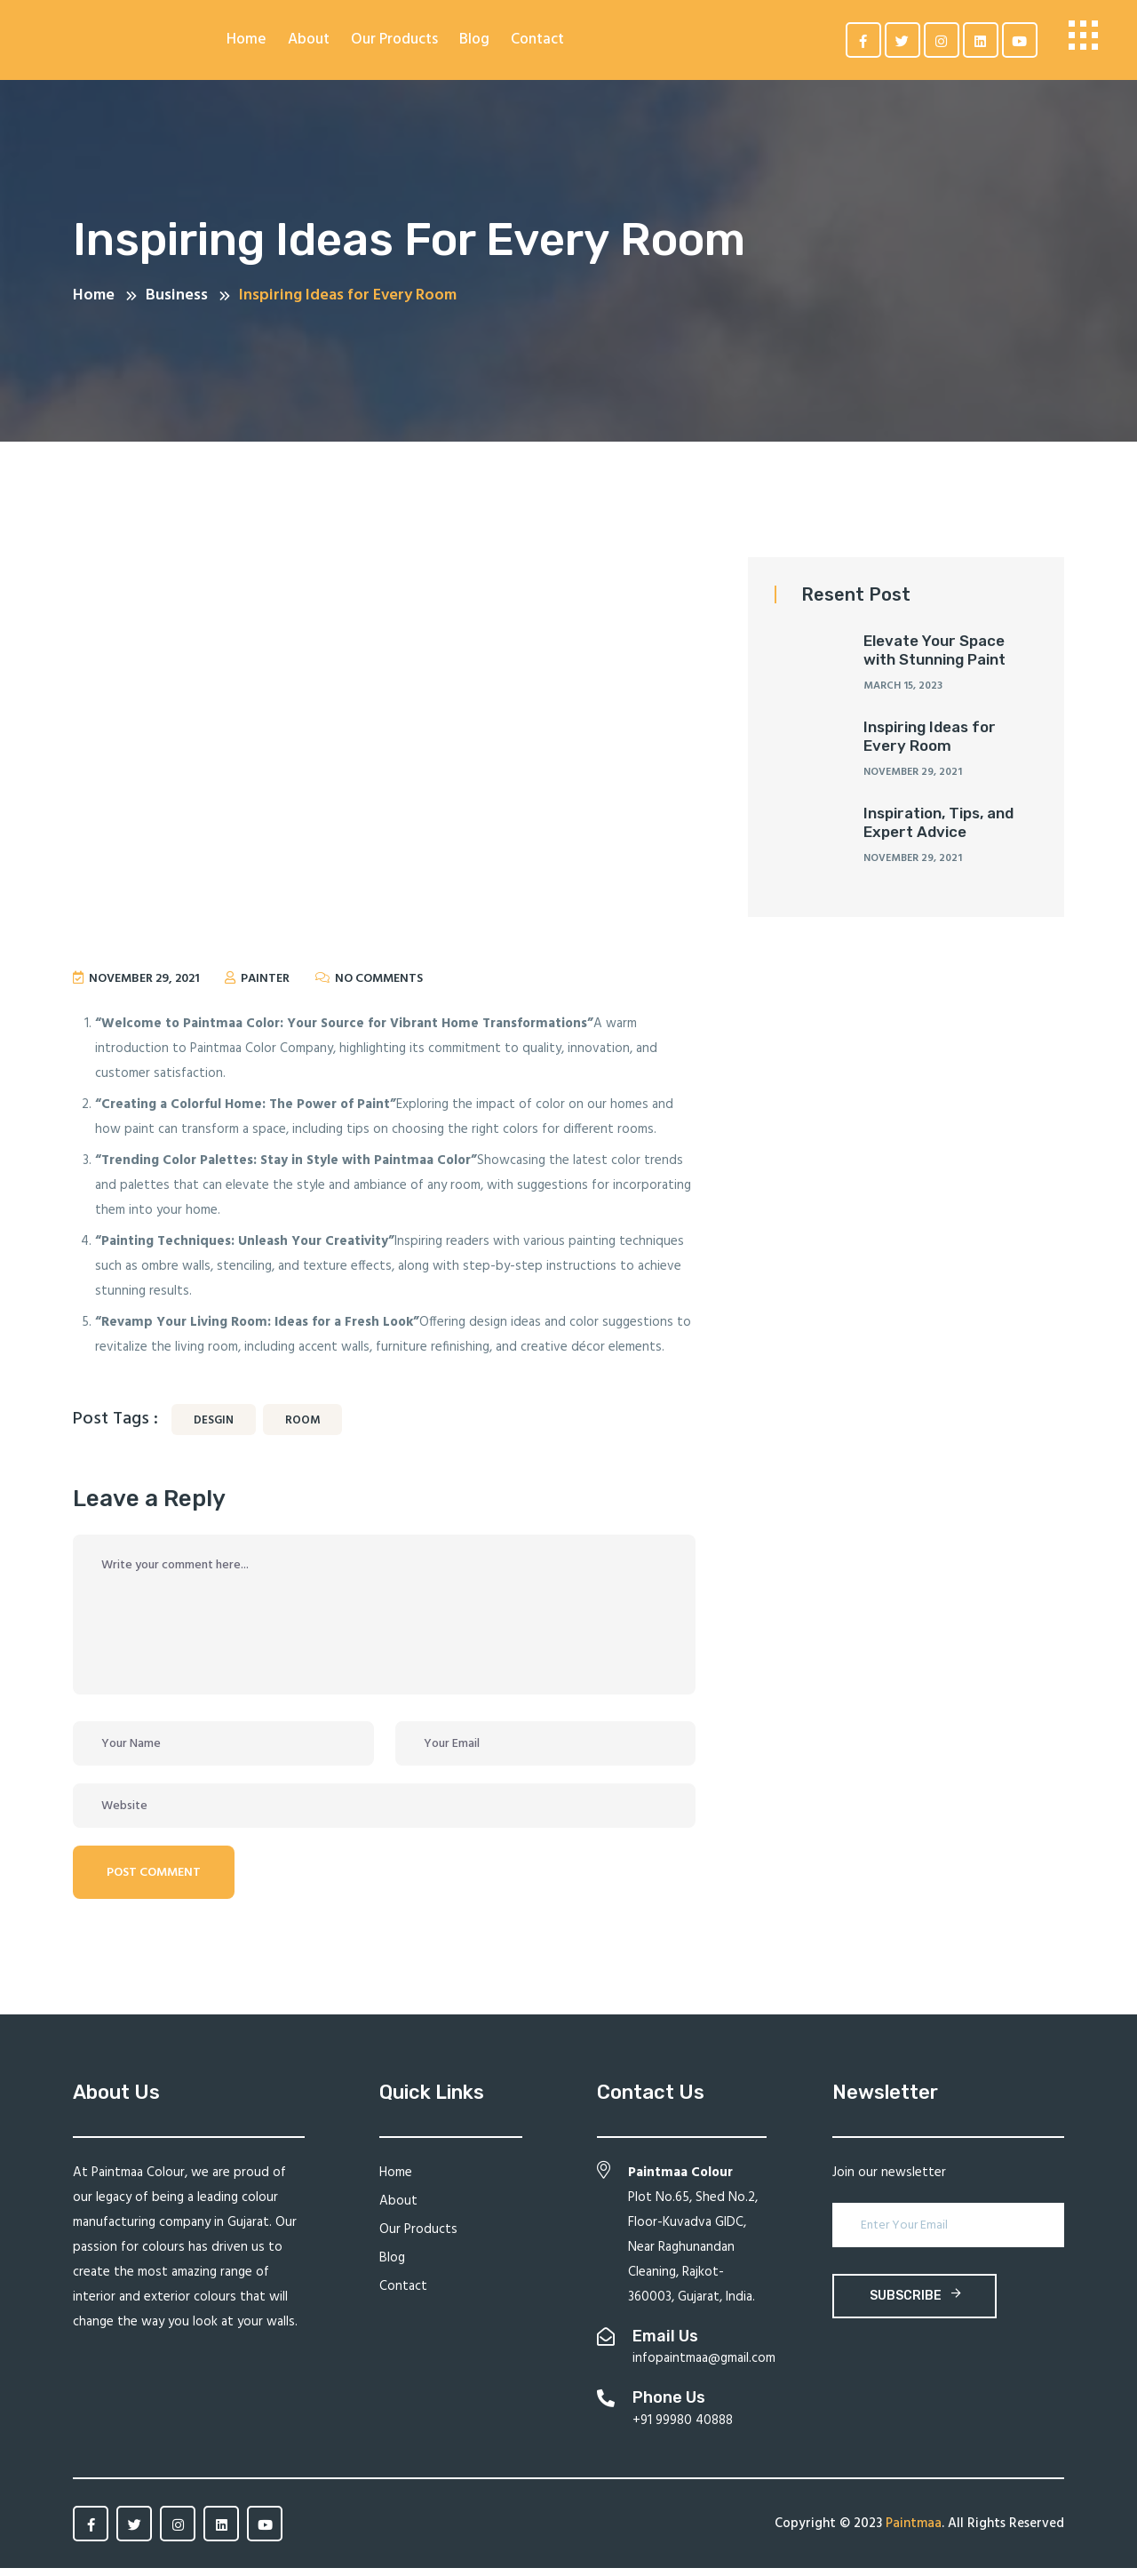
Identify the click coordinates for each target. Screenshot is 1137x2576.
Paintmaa (914, 2531)
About (309, 40)
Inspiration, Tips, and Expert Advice (938, 831)
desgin (214, 1429)
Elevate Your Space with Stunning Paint (934, 658)
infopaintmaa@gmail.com (703, 2367)
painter (262, 987)
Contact (537, 40)
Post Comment (154, 1881)
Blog (474, 40)
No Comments (379, 987)
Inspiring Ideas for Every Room (929, 744)
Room (302, 1429)
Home (246, 40)
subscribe (915, 2303)
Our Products (394, 40)
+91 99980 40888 (682, 2428)
